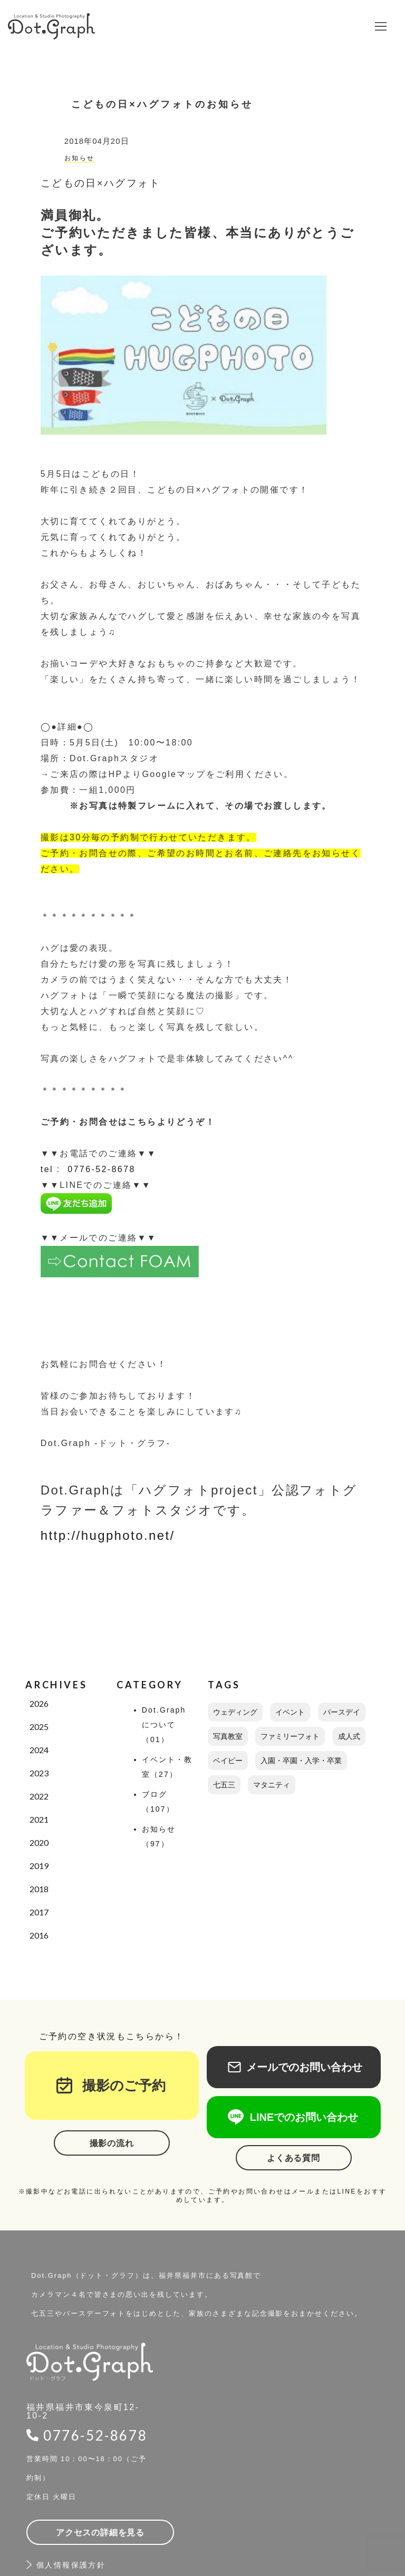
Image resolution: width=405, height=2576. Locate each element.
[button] (381, 26)
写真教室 (228, 1736)
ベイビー (228, 1760)
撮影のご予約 (117, 2085)
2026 (39, 1703)
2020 (39, 1842)
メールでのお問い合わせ (293, 2067)
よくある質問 (293, 2158)
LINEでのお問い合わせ (294, 2117)
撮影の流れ (112, 2143)
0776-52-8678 (95, 2435)
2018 (39, 1889)
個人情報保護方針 (70, 2565)
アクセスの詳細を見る (100, 2532)
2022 (39, 1796)
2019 (39, 1866)
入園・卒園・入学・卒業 (301, 1760)
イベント (290, 1712)
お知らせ (79, 158)
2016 (39, 1935)
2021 (39, 1819)
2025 (39, 1727)
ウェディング (235, 1712)
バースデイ (341, 1712)
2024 (39, 1750)
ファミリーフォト (290, 1736)
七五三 (224, 1785)
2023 (39, 1773)
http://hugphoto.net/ (108, 1535)
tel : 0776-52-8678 (88, 1169)
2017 (39, 1912)
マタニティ (271, 1785)
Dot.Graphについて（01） (164, 1725)
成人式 (349, 1736)
